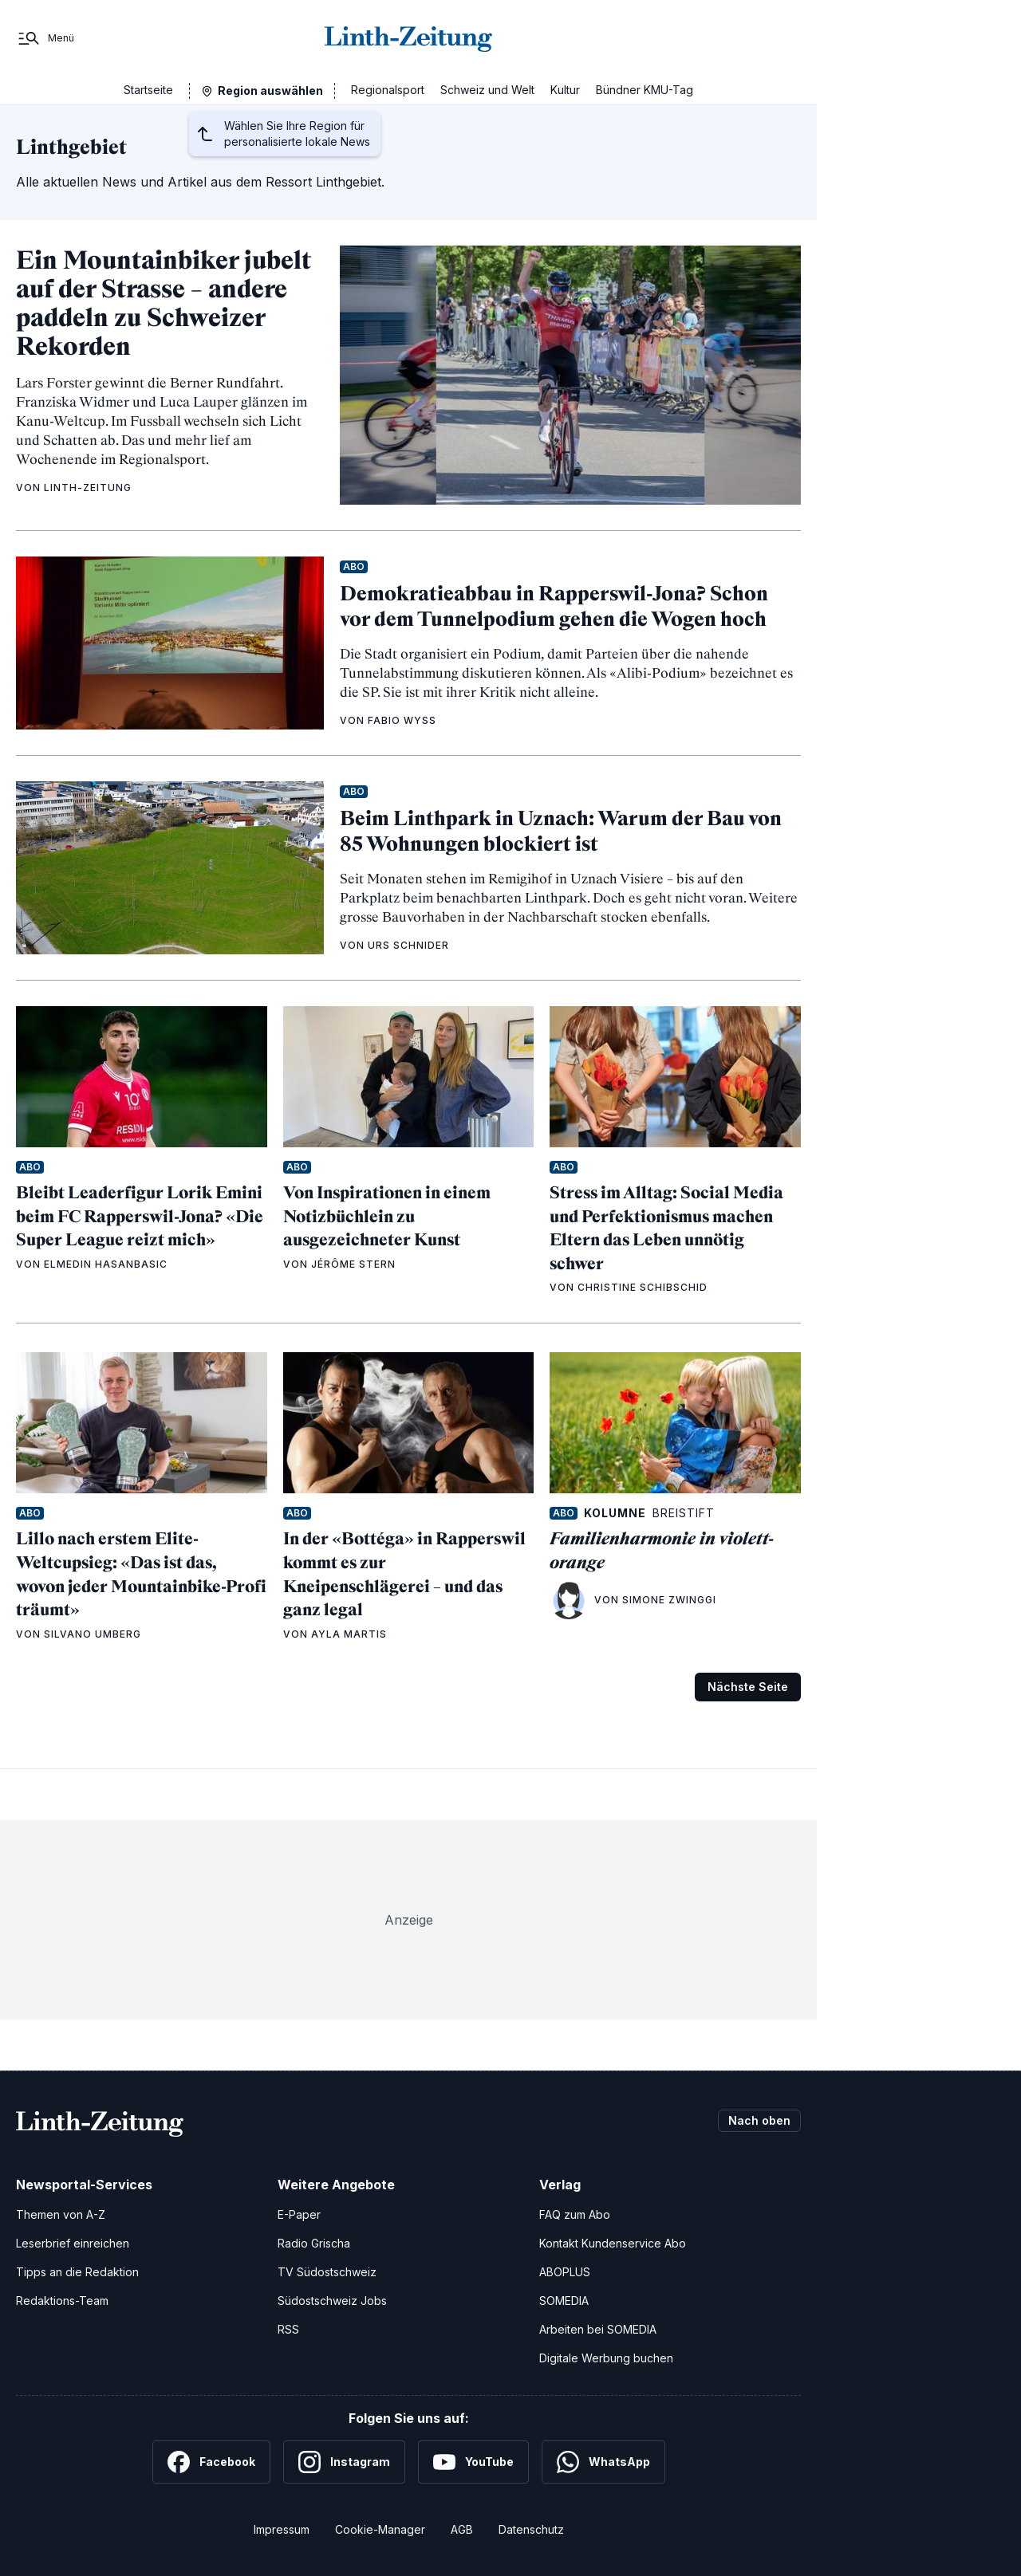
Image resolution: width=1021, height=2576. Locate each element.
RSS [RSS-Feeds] (288, 2329)
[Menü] (45, 38)
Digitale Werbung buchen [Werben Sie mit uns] (606, 2358)
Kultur (565, 89)
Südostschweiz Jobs (332, 2300)
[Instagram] (344, 2462)
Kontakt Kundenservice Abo (612, 2243)
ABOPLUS (564, 2272)
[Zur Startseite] (408, 38)
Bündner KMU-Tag (644, 89)
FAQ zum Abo (574, 2214)
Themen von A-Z (60, 2214)
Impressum (281, 2529)
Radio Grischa (314, 2243)
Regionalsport (387, 89)
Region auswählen (270, 90)
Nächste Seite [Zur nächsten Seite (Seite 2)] (748, 1686)
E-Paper (299, 2214)
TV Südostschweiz (327, 2272)
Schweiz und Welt (487, 89)
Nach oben (759, 2120)
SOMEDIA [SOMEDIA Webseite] (564, 2300)
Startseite (148, 89)
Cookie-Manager (380, 2529)
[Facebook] (211, 2462)
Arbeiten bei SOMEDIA (597, 2329)
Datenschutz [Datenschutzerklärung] (531, 2529)
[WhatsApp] (603, 2462)
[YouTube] (473, 2462)
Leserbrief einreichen (72, 2243)
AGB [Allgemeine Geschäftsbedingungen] (462, 2529)
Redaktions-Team (62, 2300)
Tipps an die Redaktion (77, 2272)
